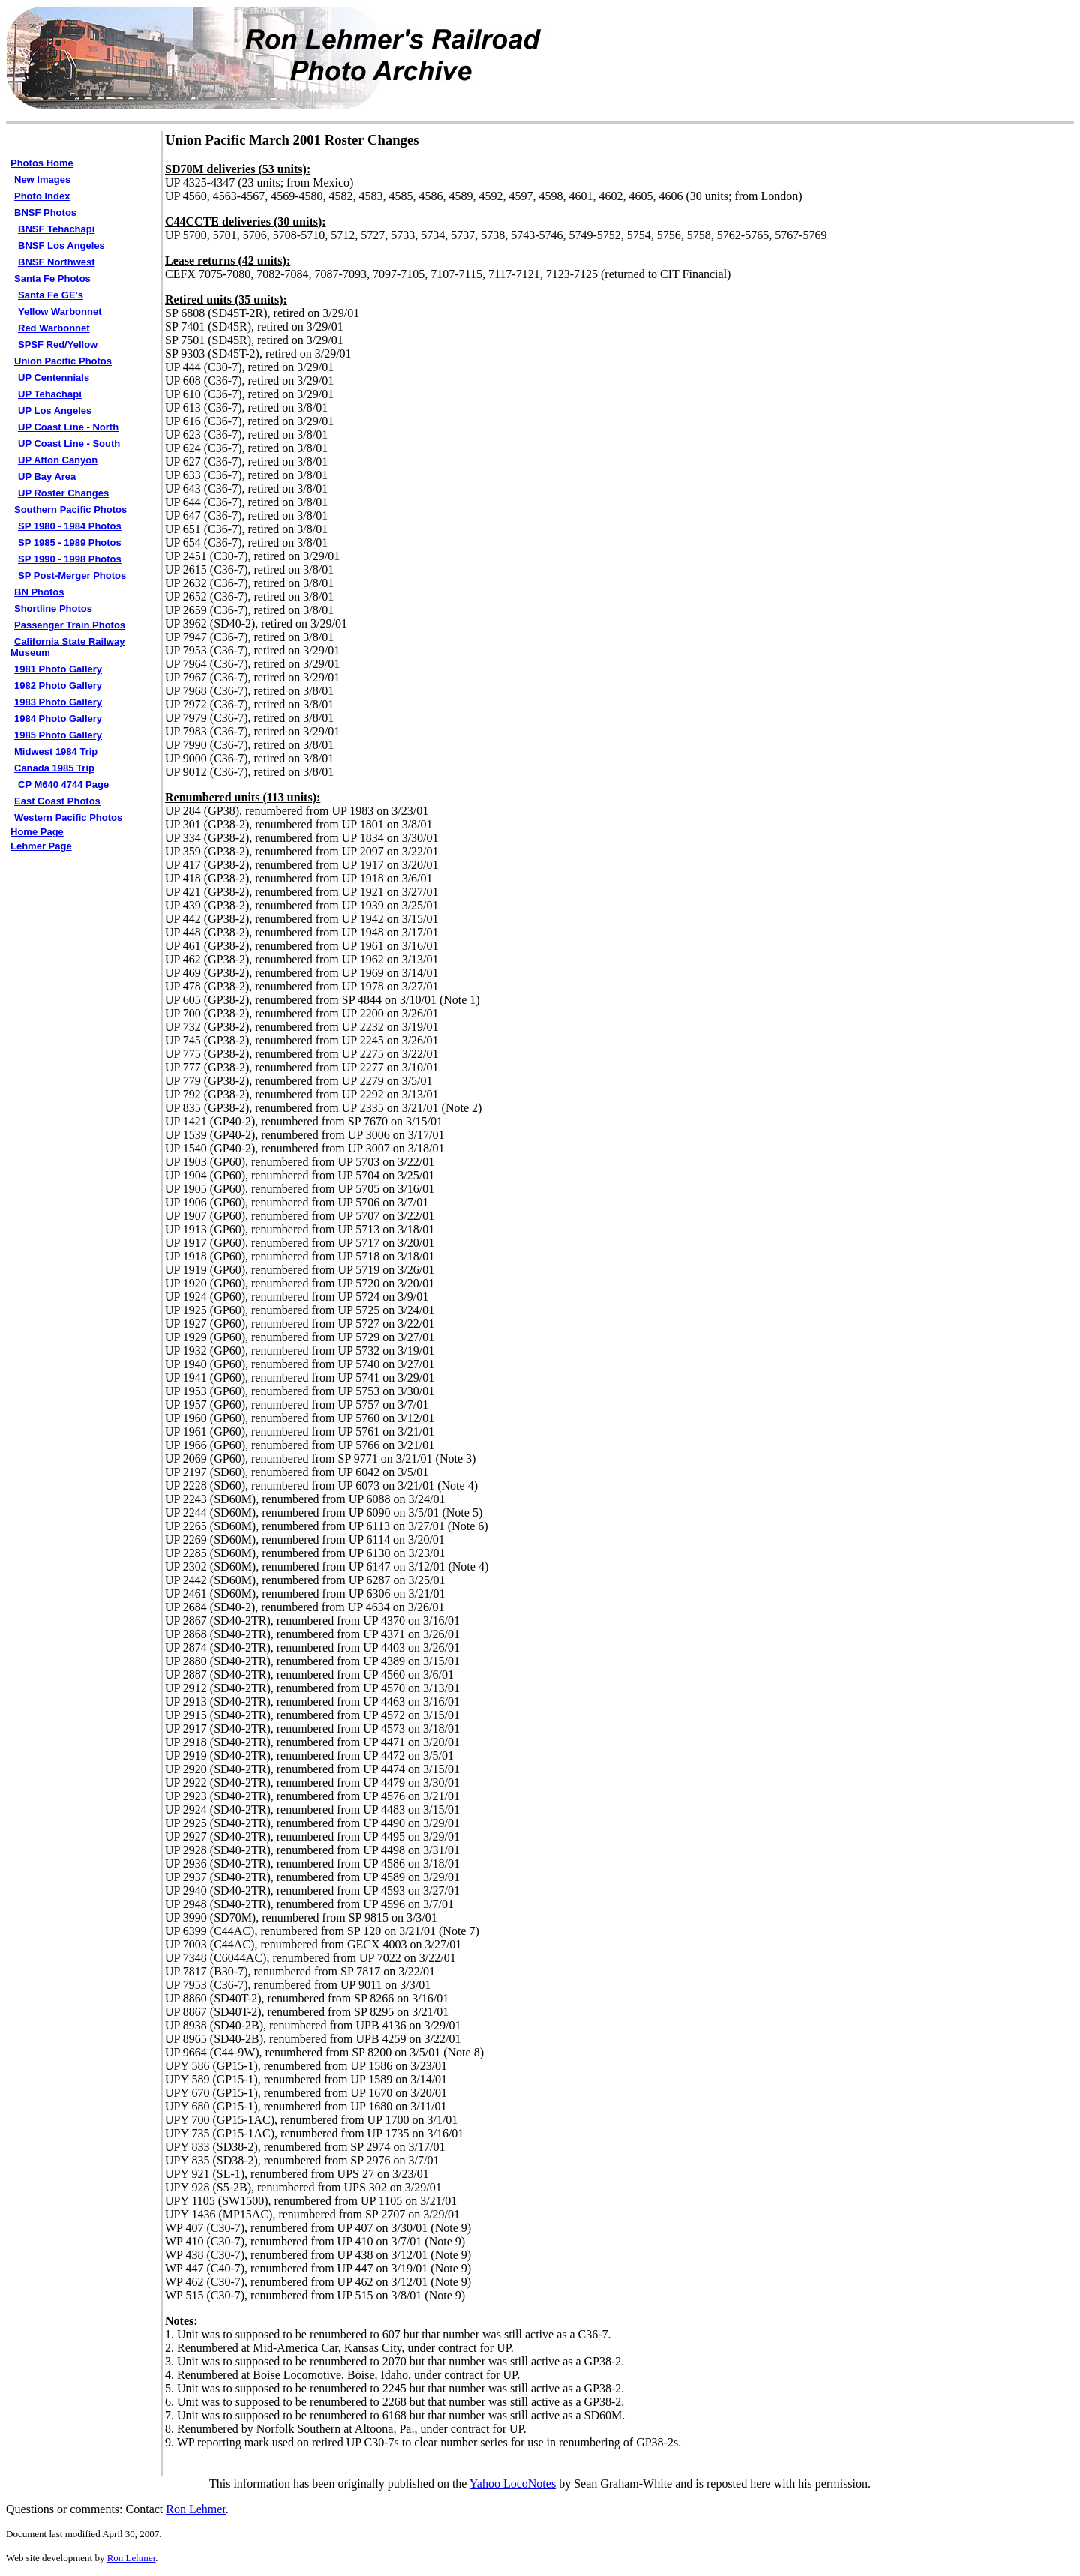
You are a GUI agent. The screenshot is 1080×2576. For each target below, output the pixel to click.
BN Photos (39, 592)
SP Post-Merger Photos (72, 575)
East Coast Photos (57, 801)
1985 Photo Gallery (58, 735)
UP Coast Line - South (69, 443)
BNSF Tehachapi (56, 229)
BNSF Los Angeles (61, 245)
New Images (42, 179)
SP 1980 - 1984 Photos (70, 526)
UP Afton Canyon (58, 460)
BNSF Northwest (56, 262)
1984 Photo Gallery (58, 718)
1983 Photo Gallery (58, 702)
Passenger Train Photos (69, 625)
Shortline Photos (53, 608)
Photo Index (42, 196)
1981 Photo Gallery (58, 669)
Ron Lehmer (196, 2509)
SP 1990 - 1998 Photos (70, 559)
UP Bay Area (47, 476)
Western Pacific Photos (68, 817)
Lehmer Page (41, 846)
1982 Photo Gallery (58, 685)
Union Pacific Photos (63, 361)
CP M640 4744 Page (63, 784)
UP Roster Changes (63, 493)
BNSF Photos (45, 212)
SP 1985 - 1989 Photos (70, 542)
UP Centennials (53, 377)
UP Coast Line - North (68, 427)
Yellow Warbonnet (59, 311)
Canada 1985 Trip (54, 768)
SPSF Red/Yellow (58, 344)
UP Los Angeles (55, 410)
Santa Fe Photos (52, 278)
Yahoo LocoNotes (513, 2483)
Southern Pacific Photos (70, 509)
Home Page (37, 831)
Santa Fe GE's (50, 295)
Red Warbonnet (54, 328)
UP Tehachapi (50, 394)
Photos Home (42, 163)
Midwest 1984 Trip (56, 751)
